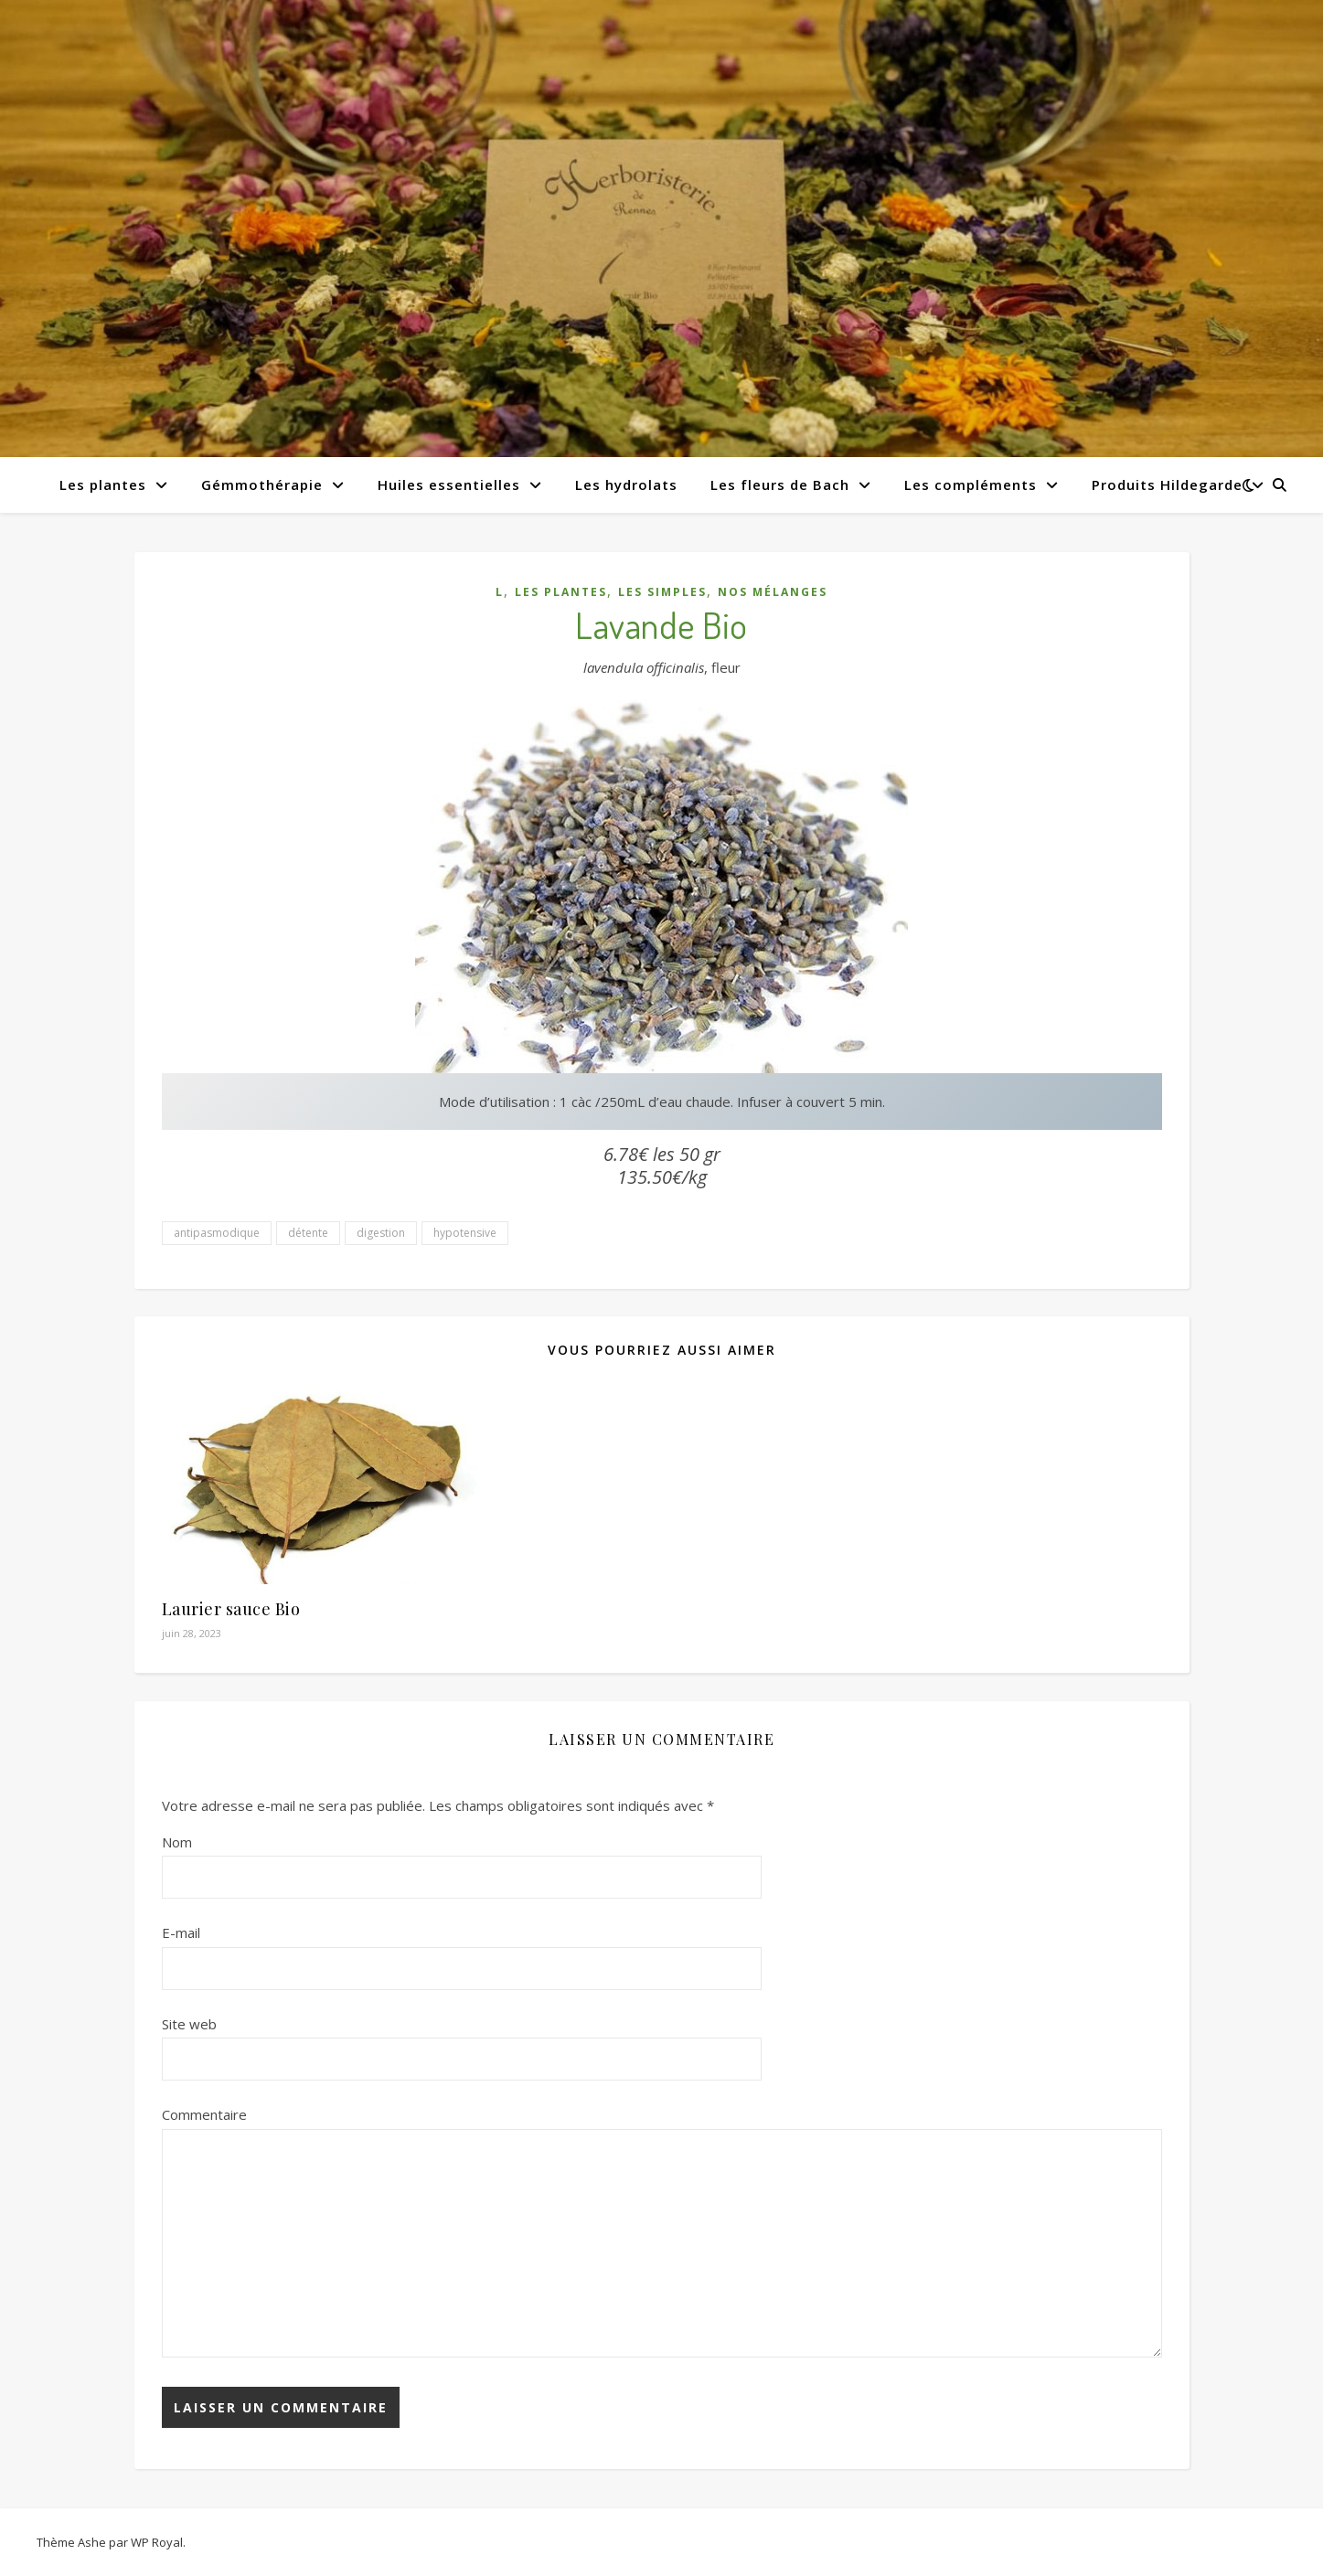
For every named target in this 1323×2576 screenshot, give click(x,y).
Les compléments (970, 484)
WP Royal (157, 2542)
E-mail (181, 1932)
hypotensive (464, 1232)
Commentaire (204, 2114)
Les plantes (102, 484)
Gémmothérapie (262, 484)
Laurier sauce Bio (231, 1609)
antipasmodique (217, 1232)
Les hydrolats (626, 484)
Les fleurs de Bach (779, 484)
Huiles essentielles (449, 484)
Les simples (662, 592)
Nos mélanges (772, 592)
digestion (381, 1232)
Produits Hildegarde (1167, 484)
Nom (177, 1842)
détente (308, 1232)
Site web (189, 2024)
